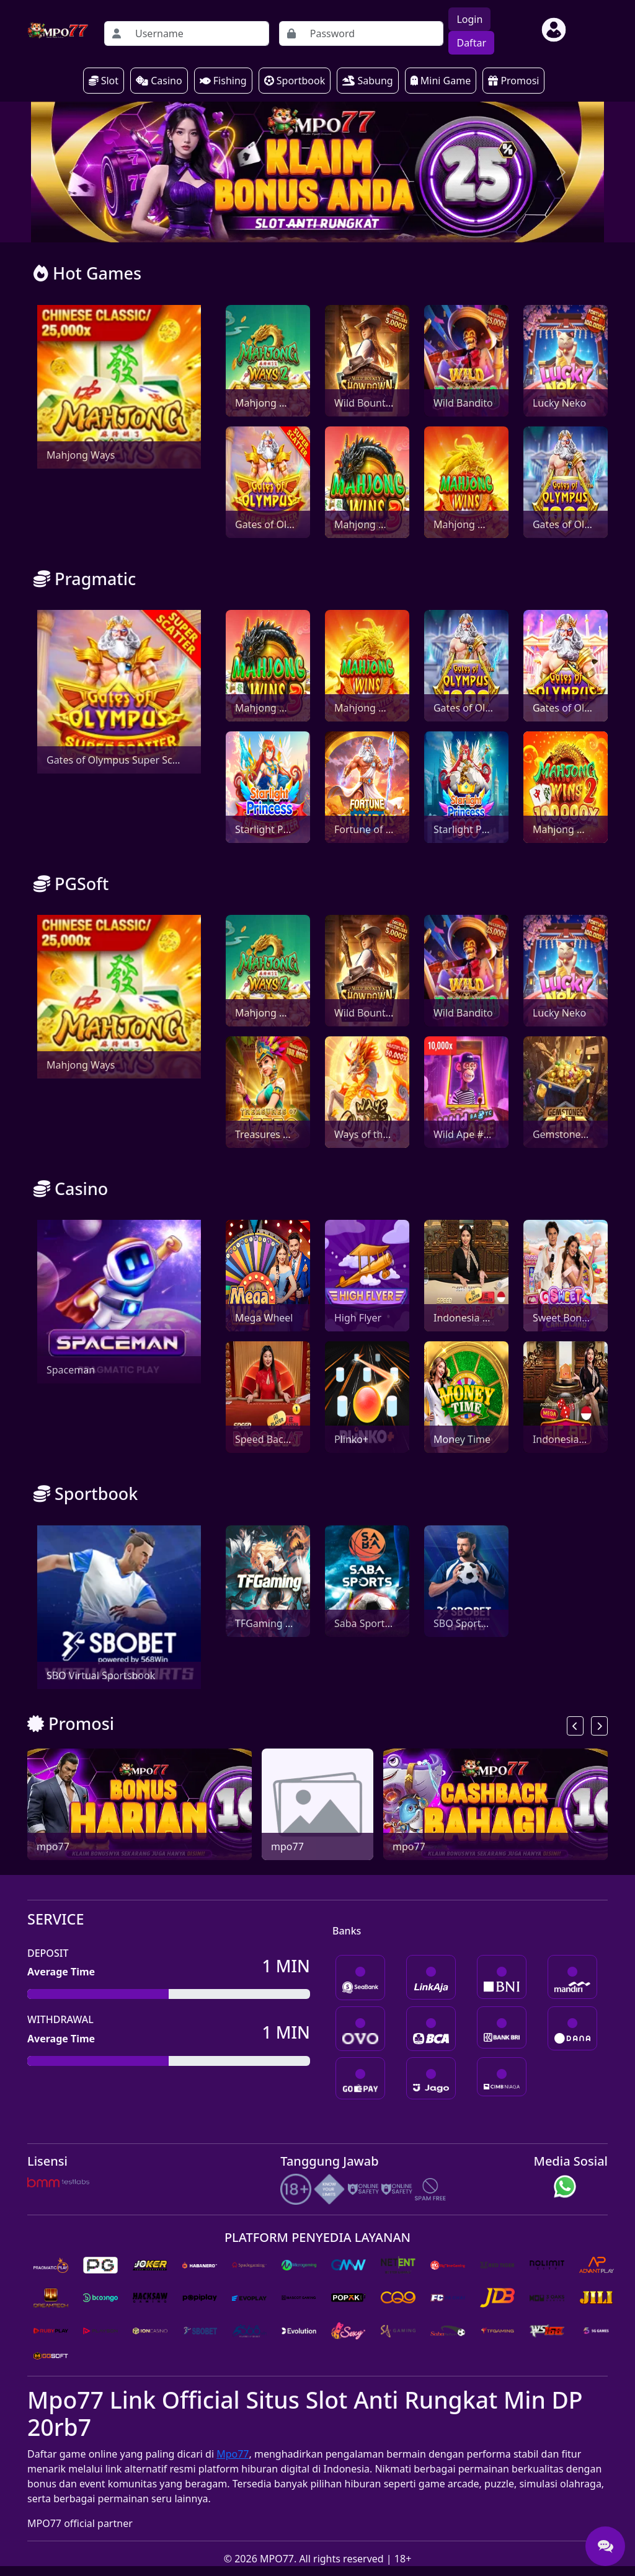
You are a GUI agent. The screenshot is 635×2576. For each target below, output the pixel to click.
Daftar (471, 43)
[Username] (198, 33)
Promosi (513, 80)
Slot (104, 80)
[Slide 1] (317, 225)
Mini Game (441, 80)
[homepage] (58, 30)
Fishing (223, 80)
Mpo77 (232, 2454)
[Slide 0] (295, 225)
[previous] (575, 1726)
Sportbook (295, 80)
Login (469, 19)
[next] (599, 1726)
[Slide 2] (340, 225)
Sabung (367, 80)
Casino (159, 80)
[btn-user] (554, 30)
